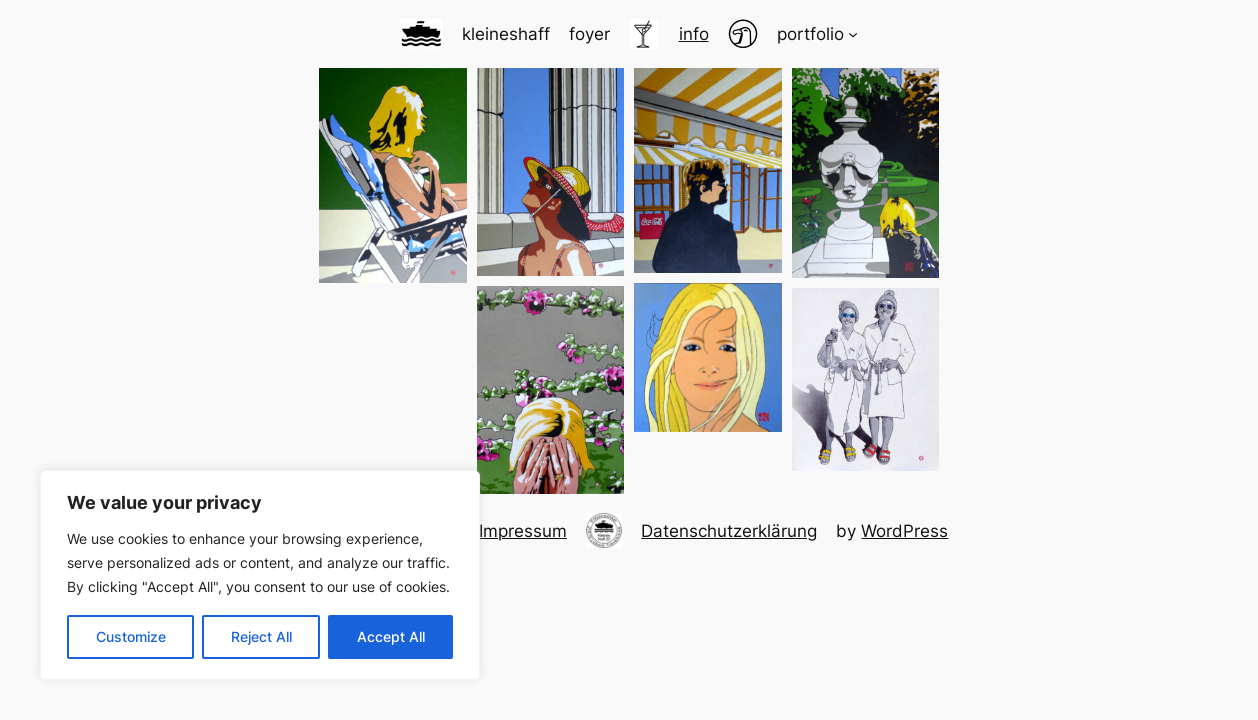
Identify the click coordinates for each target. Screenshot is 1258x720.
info (694, 34)
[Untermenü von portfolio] (853, 34)
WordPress (904, 531)
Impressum (523, 531)
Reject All (261, 636)
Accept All (391, 636)
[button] (393, 175)
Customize (131, 636)
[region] (260, 575)
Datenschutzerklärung (729, 531)
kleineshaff (506, 34)
